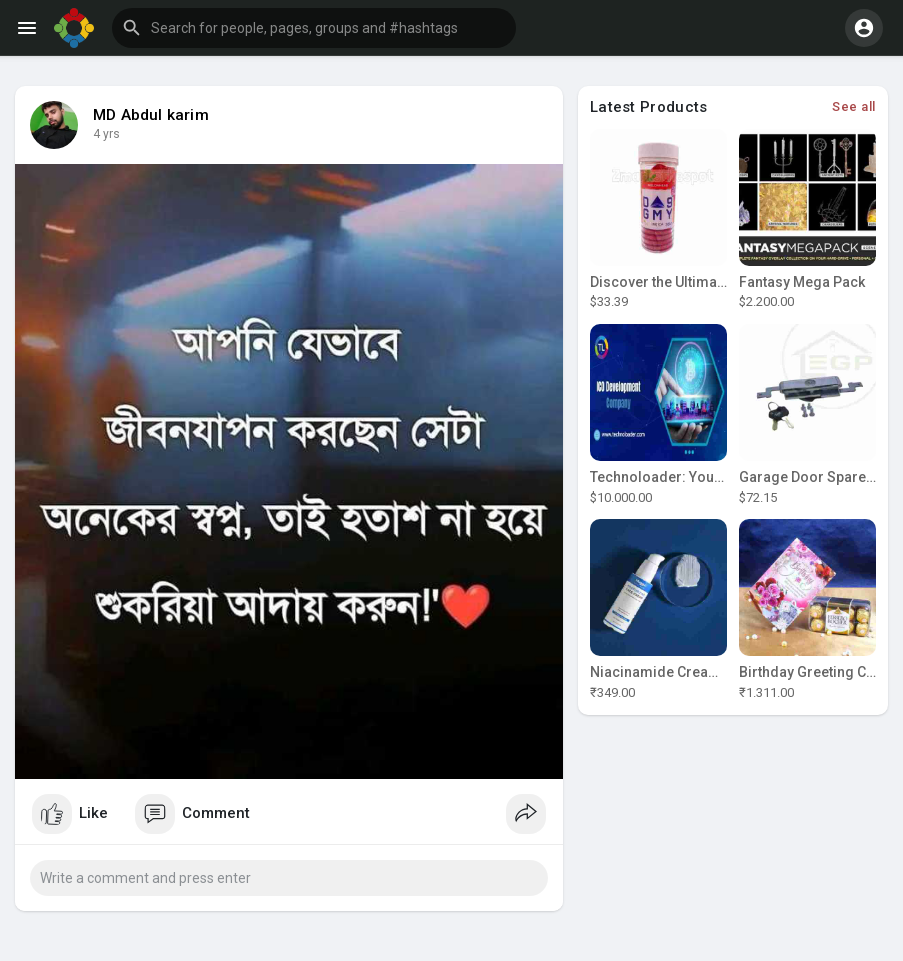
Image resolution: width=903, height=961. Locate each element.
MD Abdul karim (151, 115)
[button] (314, 28)
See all (854, 106)
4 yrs (106, 134)
